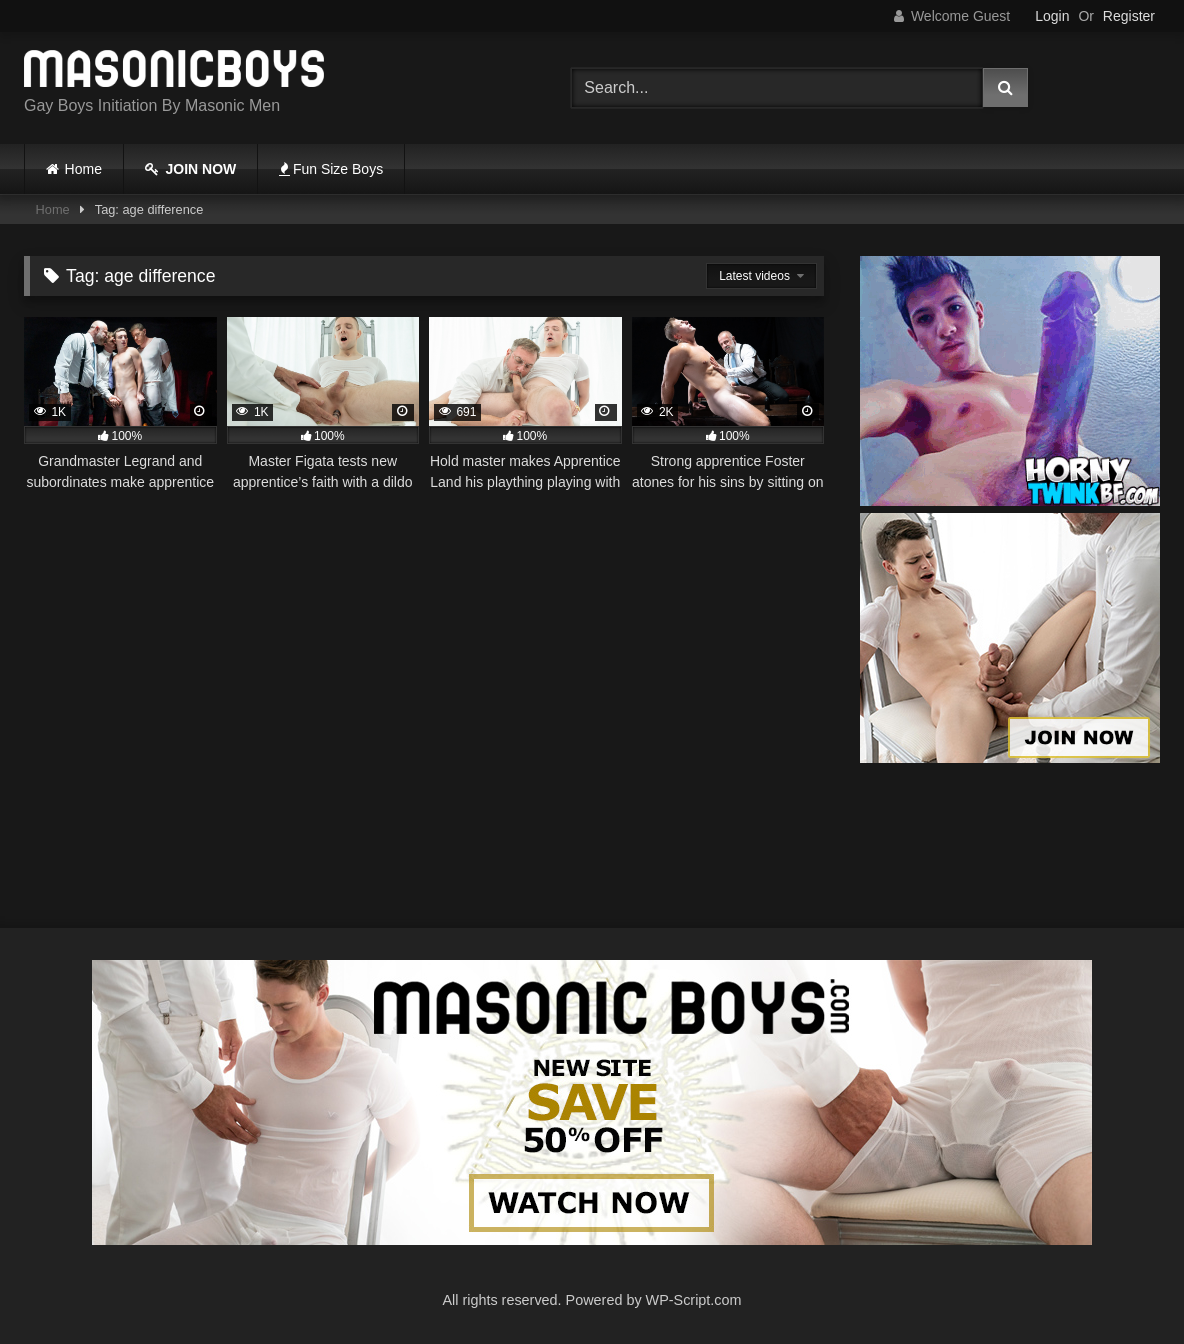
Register (1129, 16)
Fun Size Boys (331, 169)
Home (83, 169)
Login (1052, 16)
